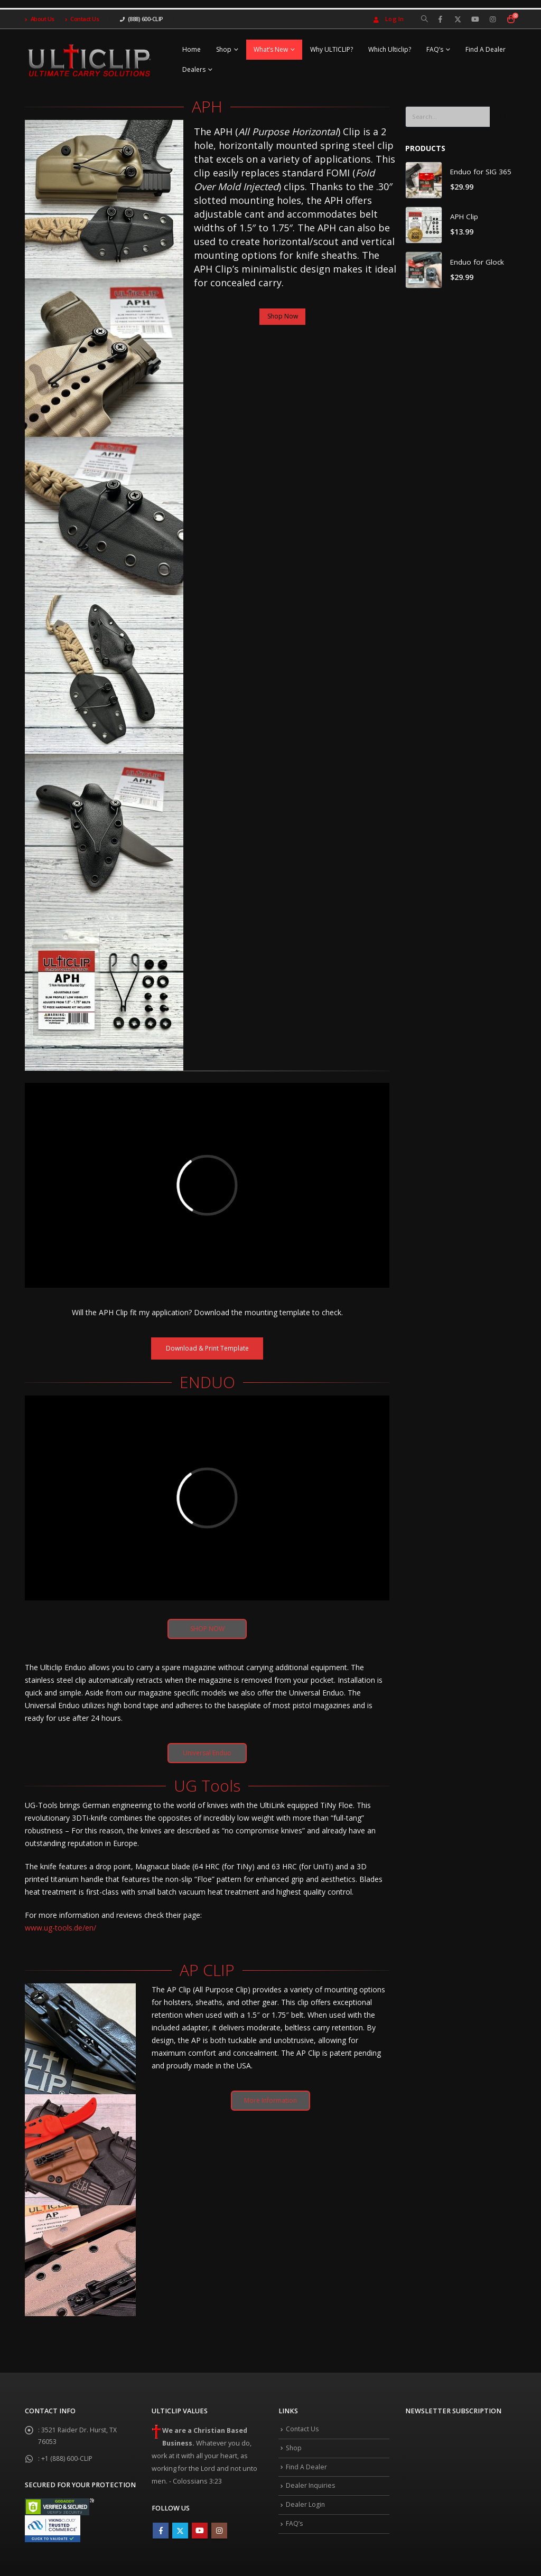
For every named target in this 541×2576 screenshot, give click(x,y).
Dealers (194, 69)
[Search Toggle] (424, 19)
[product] (423, 180)
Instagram (219, 2533)
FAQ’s (434, 49)
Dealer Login (305, 2511)
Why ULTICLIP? (331, 49)
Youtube (200, 2533)
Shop (223, 49)
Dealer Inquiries (311, 2491)
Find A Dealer (485, 49)
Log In (387, 19)
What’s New (271, 49)
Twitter (180, 2533)
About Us (39, 19)
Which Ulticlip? (389, 49)
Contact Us (82, 19)
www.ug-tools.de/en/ (60, 1930)
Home (191, 49)
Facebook (161, 2533)
